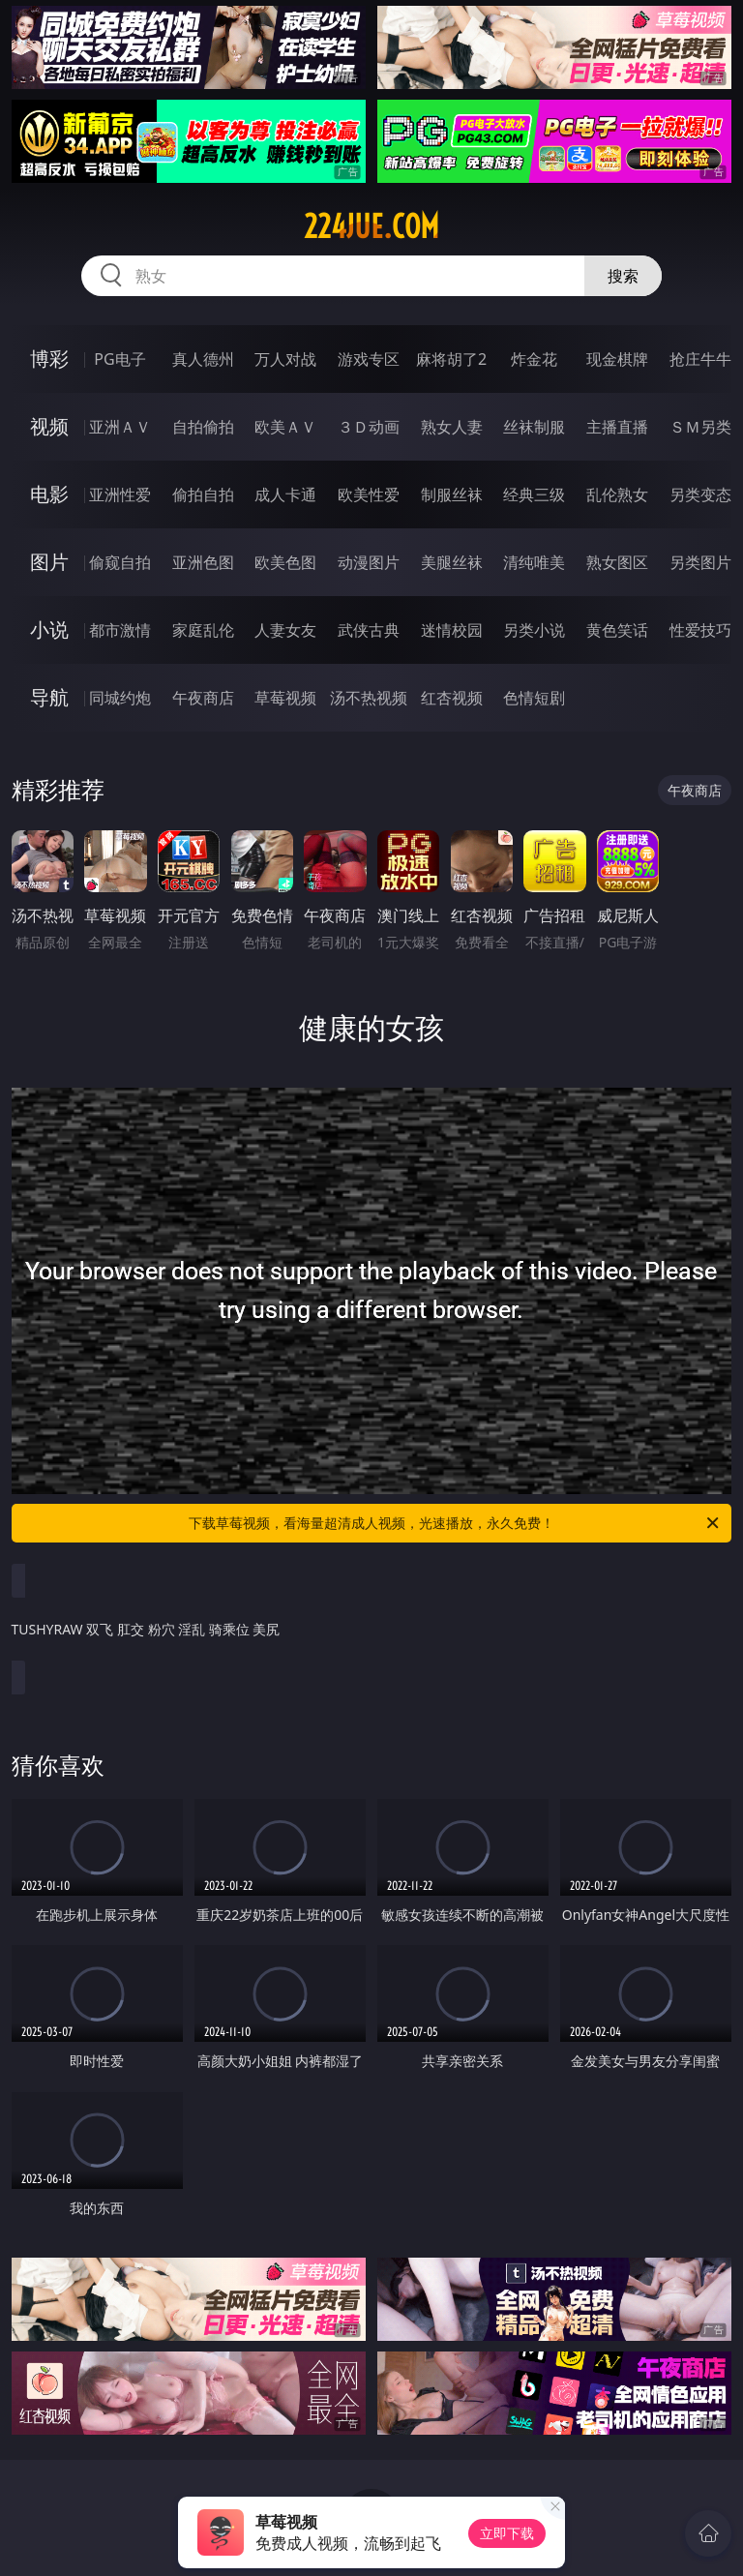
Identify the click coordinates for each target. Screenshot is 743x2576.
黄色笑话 (617, 630)
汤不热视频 (368, 697)
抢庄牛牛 (700, 359)
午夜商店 (203, 697)
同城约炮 (120, 697)
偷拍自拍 (203, 494)
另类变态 (700, 494)
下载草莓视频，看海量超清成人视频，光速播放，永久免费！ (455, 1523)
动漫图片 (369, 562)
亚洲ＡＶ (120, 426)
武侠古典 (369, 630)
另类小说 (534, 630)
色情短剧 (534, 697)
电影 (49, 494)
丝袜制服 (534, 426)
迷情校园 (452, 630)
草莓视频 (285, 697)
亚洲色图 (203, 562)
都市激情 (120, 630)
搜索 (623, 275)
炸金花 (534, 359)
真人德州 (203, 359)
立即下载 (507, 2533)
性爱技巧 (700, 630)
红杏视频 (452, 697)
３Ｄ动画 (369, 426)
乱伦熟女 (617, 494)
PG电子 (119, 359)
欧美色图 (285, 562)
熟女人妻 (452, 426)
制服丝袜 (452, 494)
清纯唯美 (534, 562)
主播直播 (617, 426)
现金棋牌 (617, 359)
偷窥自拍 (120, 562)
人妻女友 (285, 630)
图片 (49, 562)
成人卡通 (285, 494)
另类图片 (700, 562)
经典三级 (534, 494)
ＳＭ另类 (700, 426)
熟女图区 (617, 562)
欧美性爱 (369, 494)
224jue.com (371, 226)
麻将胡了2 (451, 359)
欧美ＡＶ (285, 426)
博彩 (49, 358)
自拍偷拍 (203, 426)
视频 (49, 426)
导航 (49, 697)
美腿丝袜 (452, 562)
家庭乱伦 (203, 630)
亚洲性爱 (120, 494)
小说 (49, 629)
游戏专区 (369, 359)
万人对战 (285, 359)
